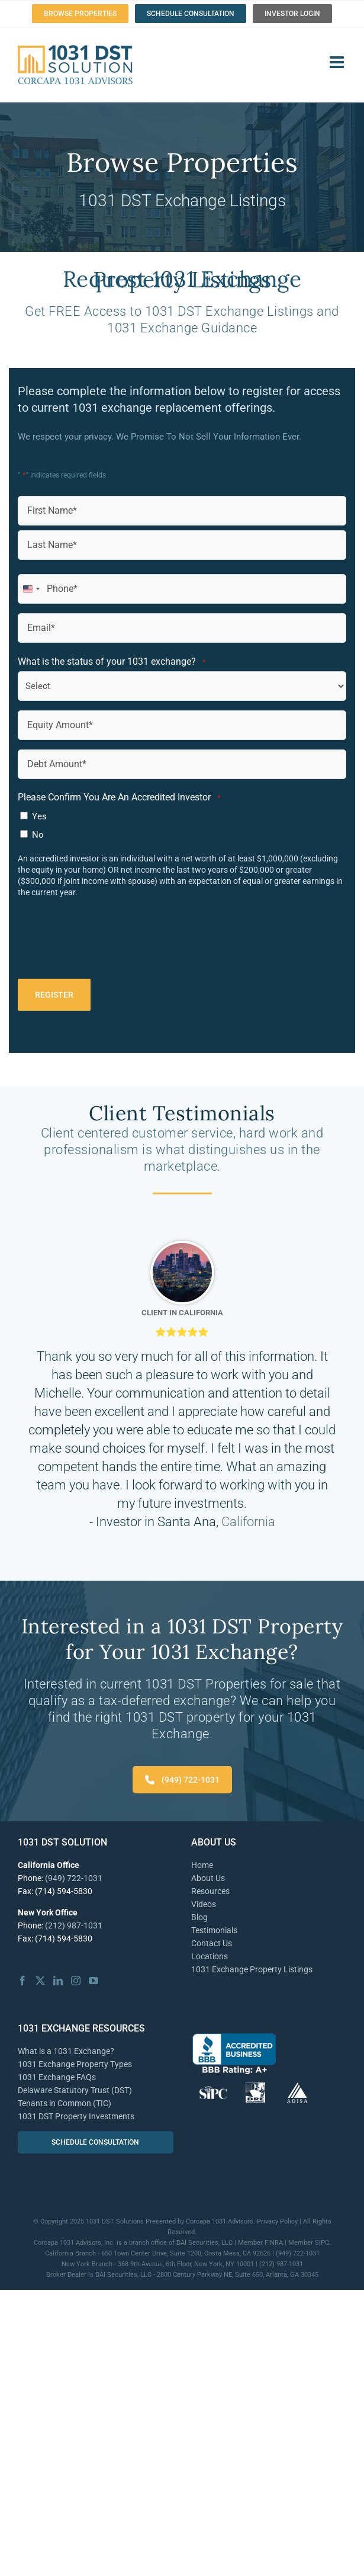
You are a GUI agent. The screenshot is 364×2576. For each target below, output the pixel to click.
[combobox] (30, 589)
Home (202, 1865)
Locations (209, 1956)
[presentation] (108, 942)
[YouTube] (93, 1980)
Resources (210, 1891)
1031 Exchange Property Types (75, 2064)
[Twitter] (40, 1980)
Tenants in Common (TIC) (64, 2103)
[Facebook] (22, 1980)
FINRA (274, 2243)
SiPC (322, 2243)
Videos (203, 1904)
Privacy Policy (277, 2221)
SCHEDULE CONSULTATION (95, 2142)
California (248, 1521)
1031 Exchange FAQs (57, 2077)
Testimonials (214, 1930)
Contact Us (211, 1943)
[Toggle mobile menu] (338, 62)
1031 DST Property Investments (76, 2116)
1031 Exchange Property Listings (252, 1969)
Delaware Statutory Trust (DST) (75, 2090)
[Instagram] (75, 1980)
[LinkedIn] (58, 1980)
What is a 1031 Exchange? (66, 2051)
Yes (39, 816)
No (38, 834)
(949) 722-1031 (182, 1779)
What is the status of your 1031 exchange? (112, 662)
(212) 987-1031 (73, 1925)
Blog (199, 1917)
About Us (208, 1878)
